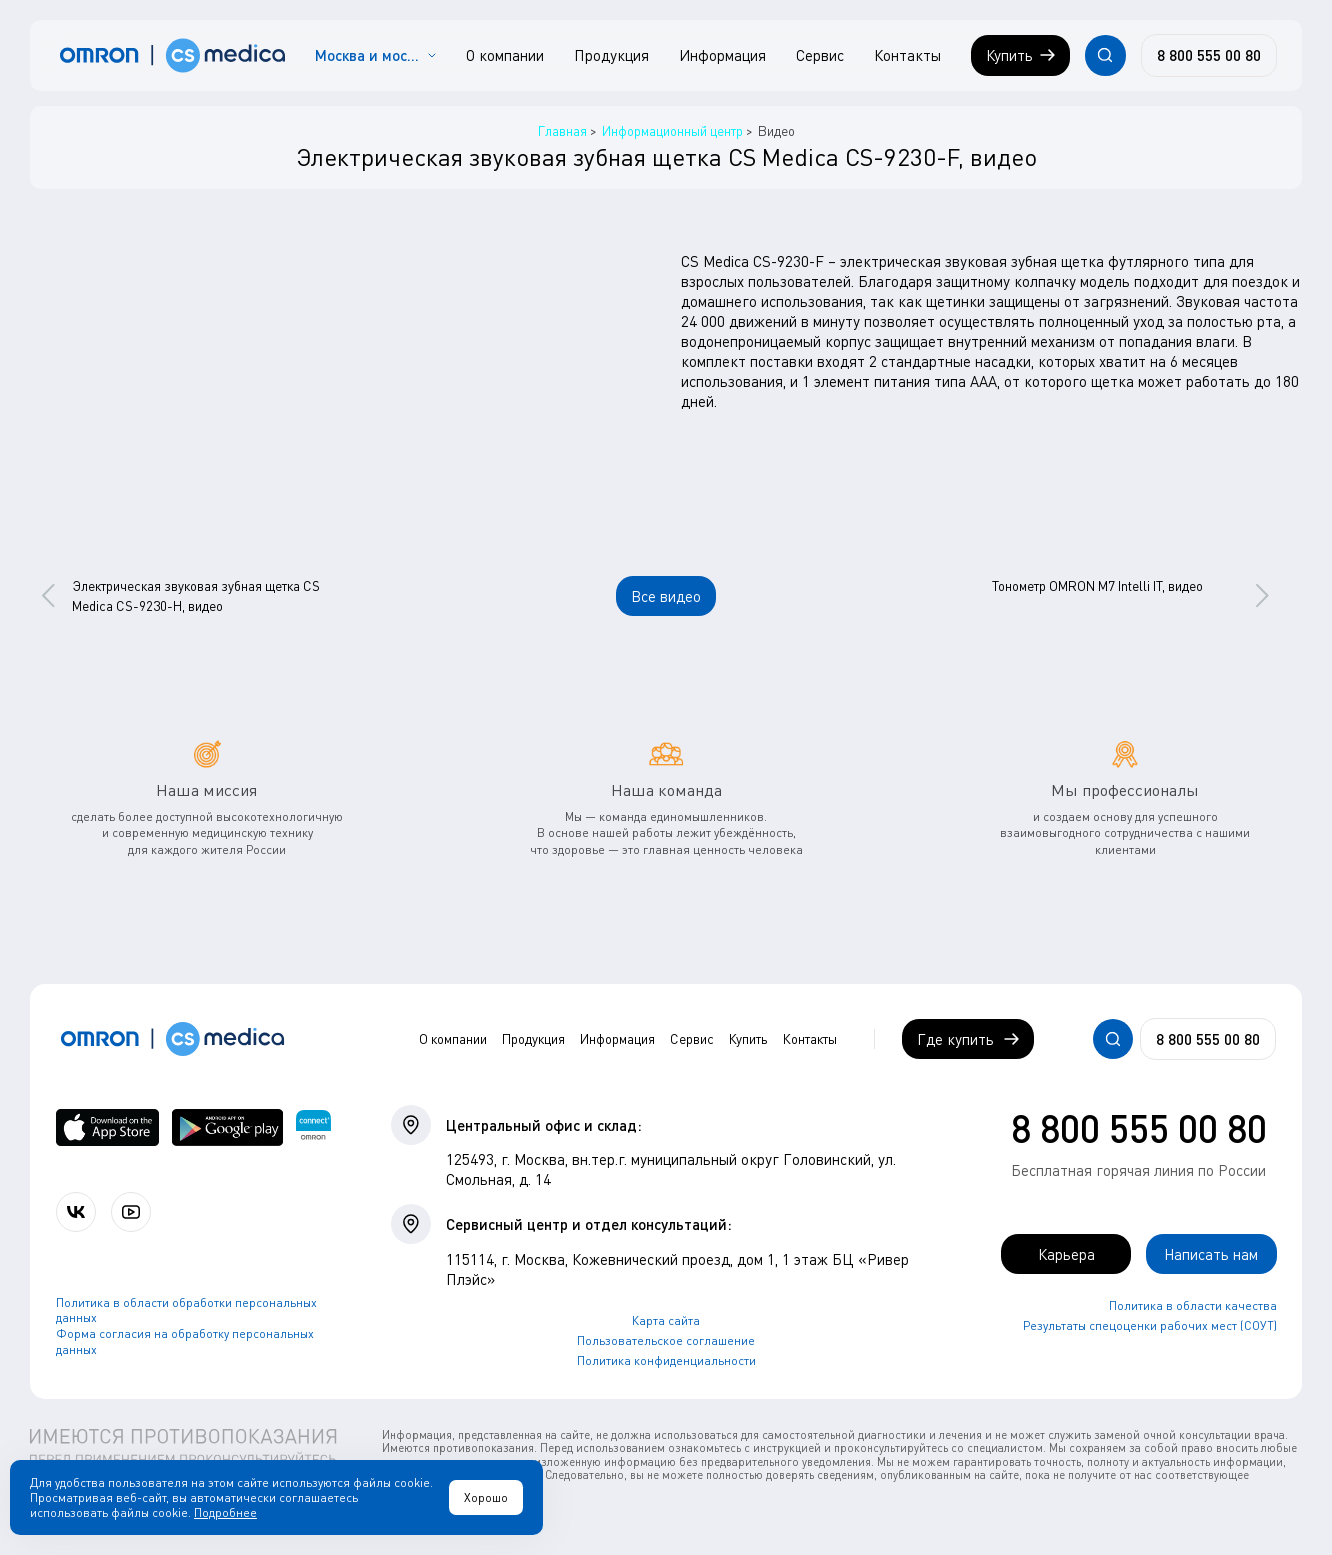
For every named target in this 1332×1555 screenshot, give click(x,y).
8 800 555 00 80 (1139, 1128)
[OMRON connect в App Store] (108, 1127)
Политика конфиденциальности (666, 1360)
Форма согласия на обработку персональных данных (185, 1341)
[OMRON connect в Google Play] (227, 1127)
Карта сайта (666, 1320)
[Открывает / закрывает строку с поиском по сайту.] (1105, 55)
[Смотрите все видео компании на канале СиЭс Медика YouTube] (131, 1212)
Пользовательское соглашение (666, 1340)
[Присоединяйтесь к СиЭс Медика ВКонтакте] (76, 1212)
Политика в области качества (1193, 1305)
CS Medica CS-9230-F (752, 261)
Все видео (666, 596)
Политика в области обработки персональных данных (186, 1310)
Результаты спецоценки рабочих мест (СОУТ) (1150, 1325)
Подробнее (225, 1512)
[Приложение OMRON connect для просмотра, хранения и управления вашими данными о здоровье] (313, 1127)
